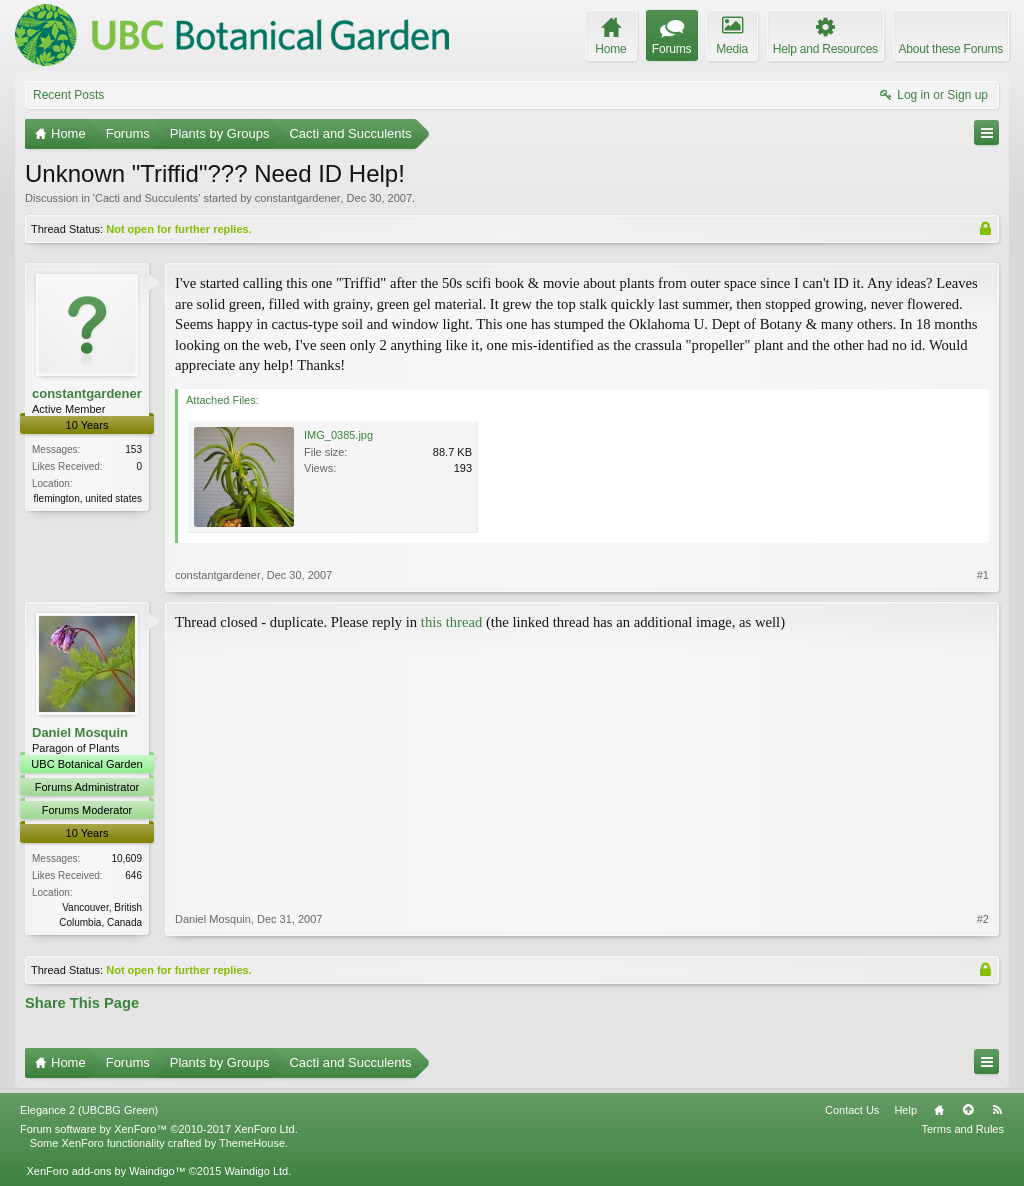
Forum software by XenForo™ (159, 1129)
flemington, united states (88, 498)
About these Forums (951, 49)
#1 (983, 575)
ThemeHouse (252, 1143)
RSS (997, 1110)
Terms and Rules (962, 1129)
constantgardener (298, 198)
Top (968, 1110)
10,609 (126, 858)
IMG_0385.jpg (338, 435)
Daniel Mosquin (80, 732)
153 (133, 449)
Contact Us (852, 1110)
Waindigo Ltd (256, 1171)
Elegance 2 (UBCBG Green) (89, 1110)
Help (905, 1110)
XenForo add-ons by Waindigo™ (105, 1171)
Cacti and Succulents (146, 198)
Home (939, 1110)
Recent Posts (68, 95)
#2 (983, 919)
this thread (451, 622)
